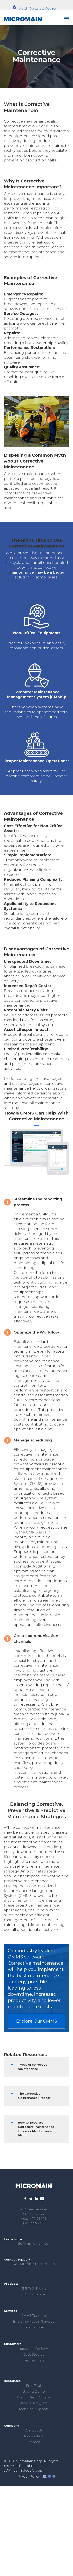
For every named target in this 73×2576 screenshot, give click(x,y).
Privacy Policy (29, 2476)
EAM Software (33, 2294)
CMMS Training (33, 2316)
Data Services (34, 2327)
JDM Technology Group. (23, 2470)
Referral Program (33, 2403)
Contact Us (34, 2430)
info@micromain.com (34, 2243)
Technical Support (34, 2409)
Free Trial (33, 2386)
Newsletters (33, 2436)
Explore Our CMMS (36, 2021)
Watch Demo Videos (33, 2397)
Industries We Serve (34, 2349)
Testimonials (33, 2360)
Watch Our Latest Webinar (38, 8)
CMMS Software (34, 2288)
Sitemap (33, 2442)
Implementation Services (33, 2321)
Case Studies (33, 2354)
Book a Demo (34, 2391)
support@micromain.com (33, 2264)
